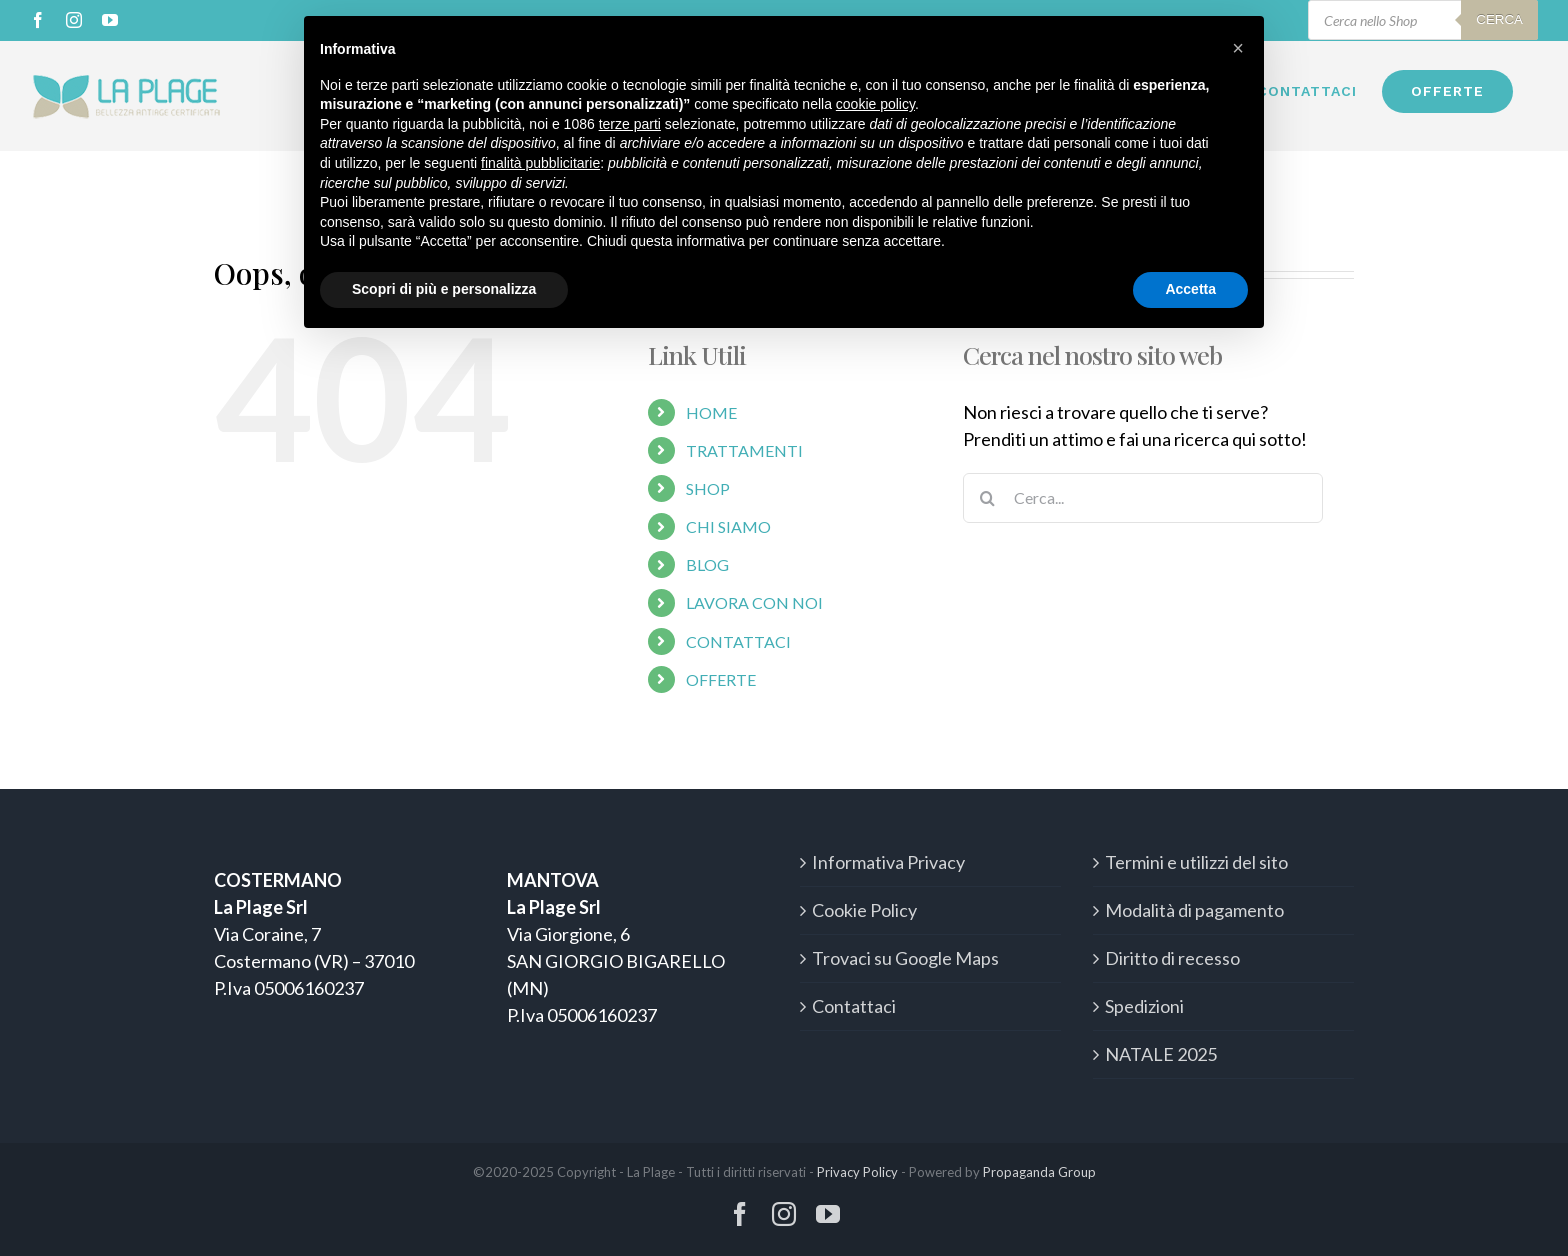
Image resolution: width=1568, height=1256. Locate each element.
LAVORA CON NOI (754, 602)
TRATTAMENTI (744, 450)
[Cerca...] (1143, 498)
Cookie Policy (864, 910)
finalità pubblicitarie (540, 163)
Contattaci (854, 1006)
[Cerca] (988, 498)
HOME (711, 412)
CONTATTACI (738, 641)
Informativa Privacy (888, 862)
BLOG (707, 564)
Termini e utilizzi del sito (1196, 862)
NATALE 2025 (1161, 1054)
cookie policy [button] (875, 104)
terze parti (630, 124)
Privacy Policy (857, 1172)
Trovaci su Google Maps (905, 958)
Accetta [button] (1190, 289)
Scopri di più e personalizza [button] (444, 289)
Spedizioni (1144, 1006)
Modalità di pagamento (1194, 910)
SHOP (708, 488)
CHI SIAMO (728, 526)
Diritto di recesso (1172, 958)
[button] (1238, 48)
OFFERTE (721, 679)
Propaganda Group (1039, 1172)
